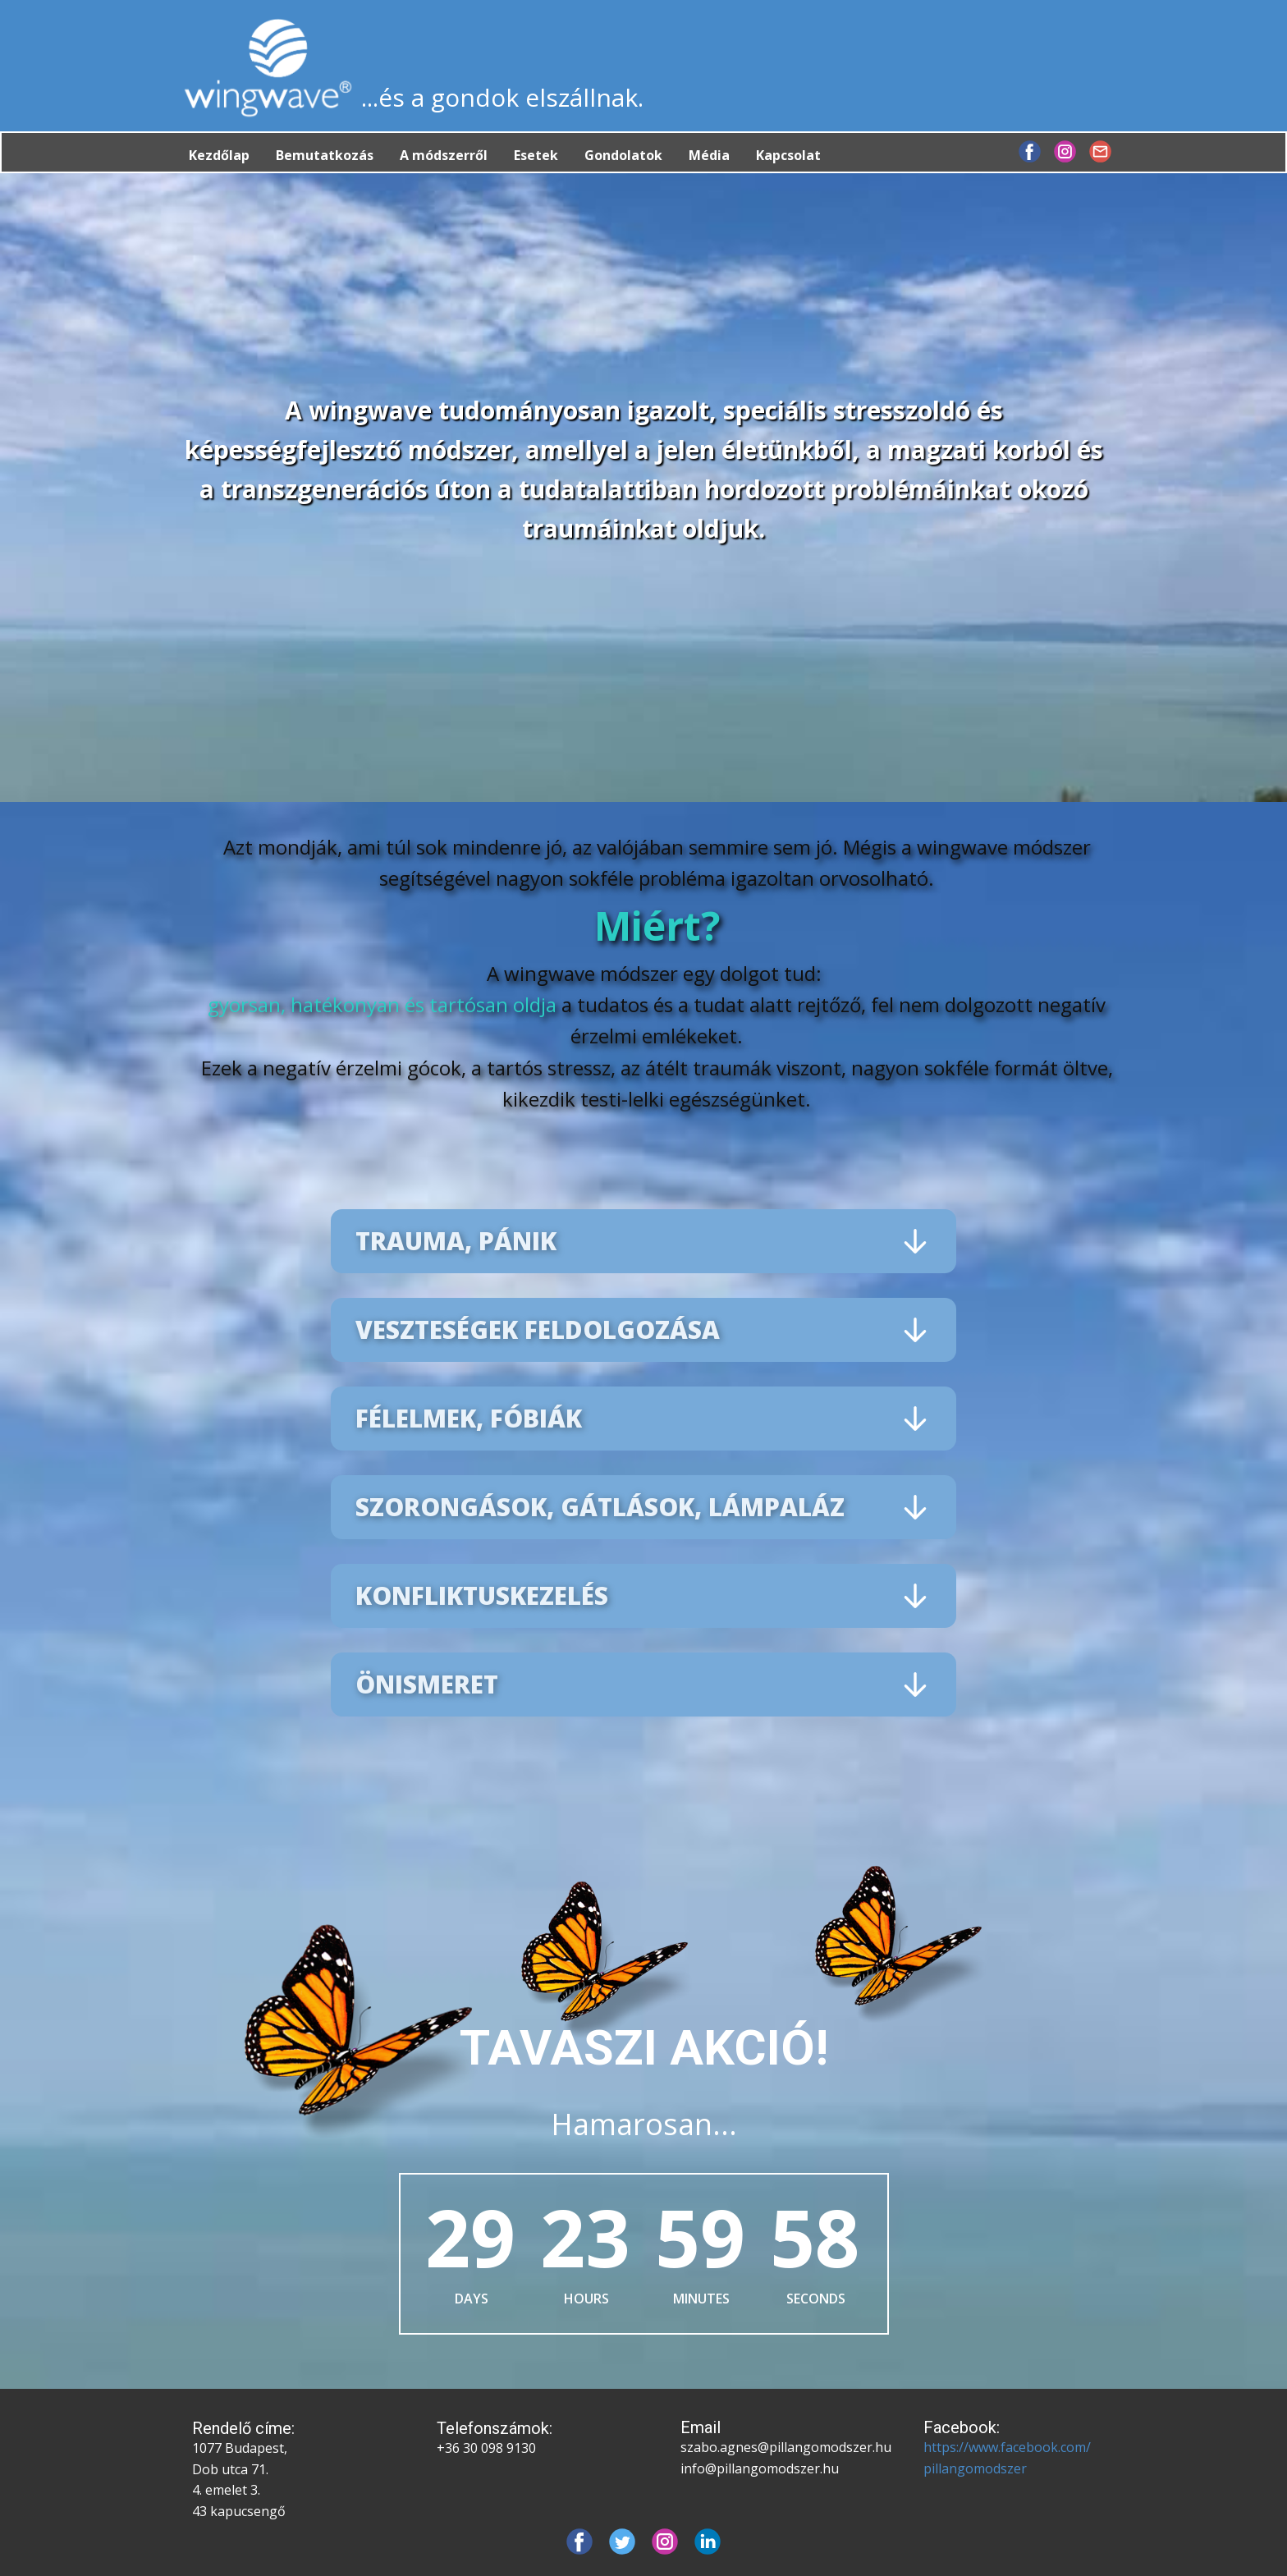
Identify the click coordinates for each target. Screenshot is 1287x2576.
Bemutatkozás (324, 155)
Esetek (536, 155)
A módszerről (444, 155)
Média (709, 155)
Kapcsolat (788, 155)
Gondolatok (623, 155)
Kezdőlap (219, 155)
